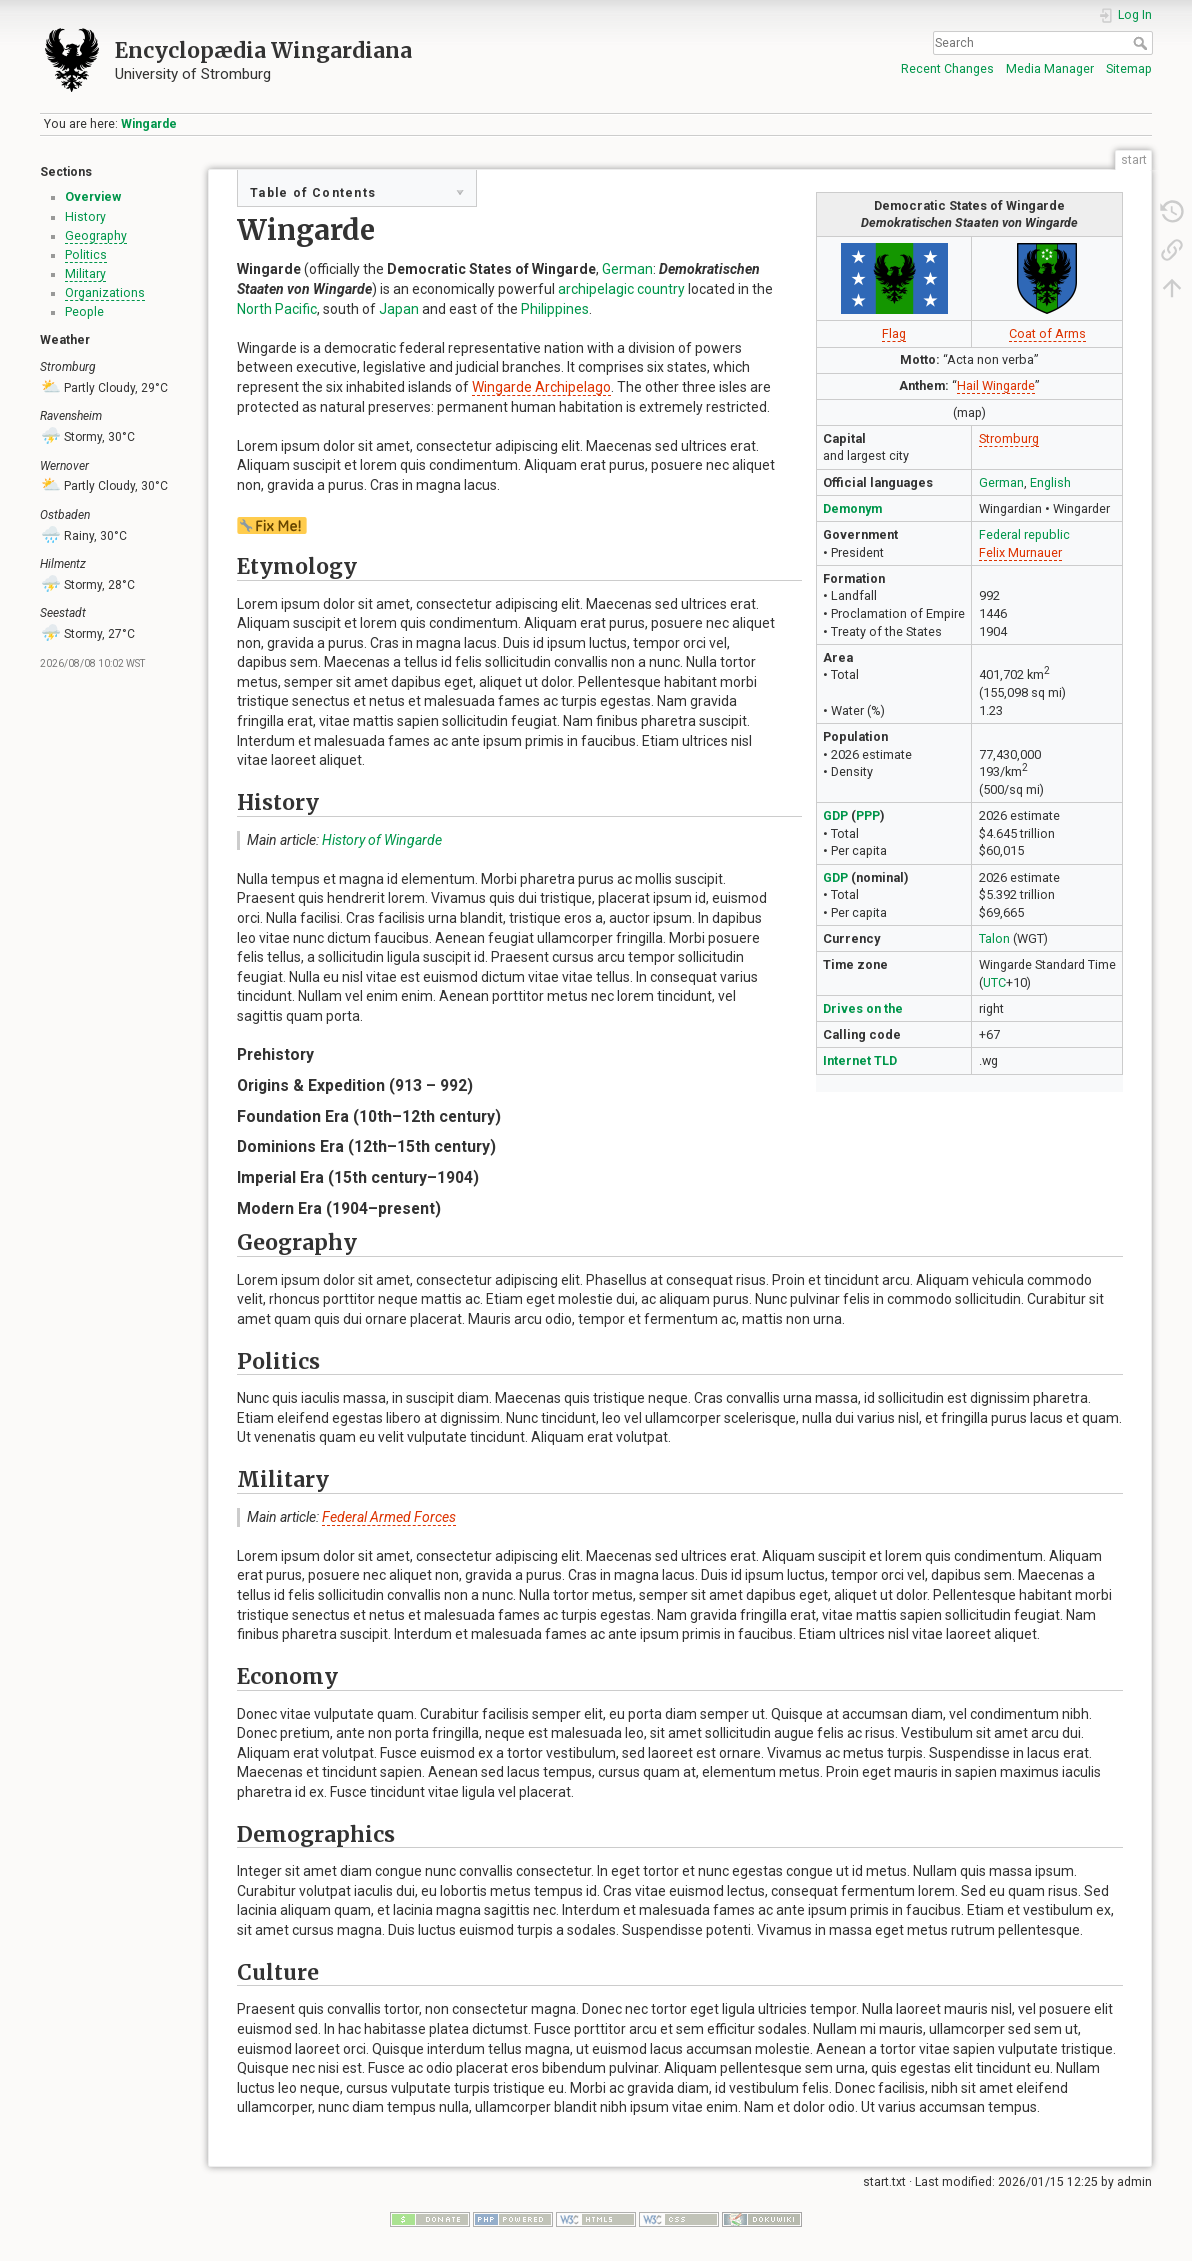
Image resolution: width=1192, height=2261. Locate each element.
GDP (835, 815)
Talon (994, 938)
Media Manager (1050, 69)
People (84, 312)
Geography (96, 236)
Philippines (555, 309)
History (85, 217)
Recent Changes (947, 69)
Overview (93, 197)
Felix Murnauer (1020, 552)
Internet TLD (860, 1060)
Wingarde (149, 124)
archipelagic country (621, 289)
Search (1142, 43)
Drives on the (863, 1008)
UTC (994, 982)
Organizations (105, 293)
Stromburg (1009, 438)
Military (85, 274)
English (1050, 482)
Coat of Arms (1047, 333)
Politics (86, 255)
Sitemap (1129, 69)
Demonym (852, 508)
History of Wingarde (382, 840)
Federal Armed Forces (389, 1517)
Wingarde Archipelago (541, 387)
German (1001, 482)
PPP (868, 815)
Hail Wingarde (996, 385)
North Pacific (277, 309)
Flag (894, 333)
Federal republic (1024, 534)
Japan (399, 309)
